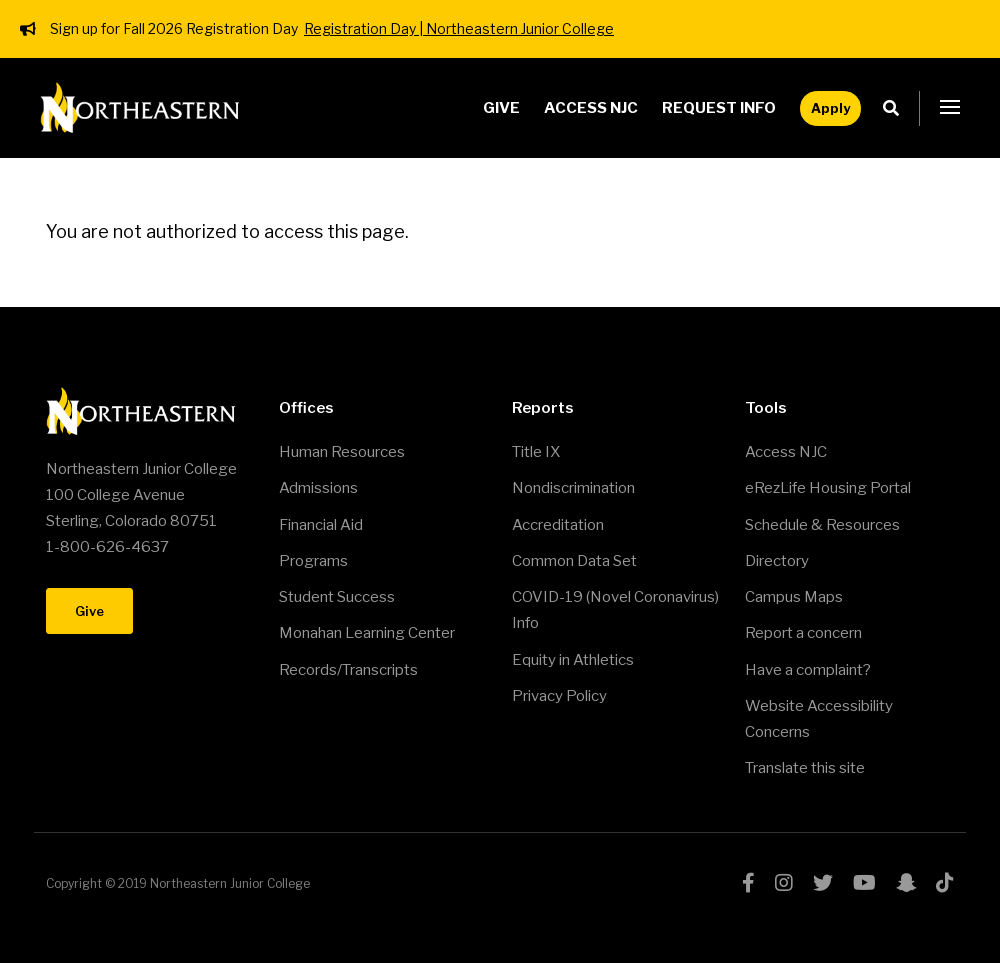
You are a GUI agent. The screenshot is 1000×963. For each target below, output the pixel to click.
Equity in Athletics (573, 660)
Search (896, 108)
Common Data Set (574, 561)
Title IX (536, 452)
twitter (823, 883)
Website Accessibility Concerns (819, 719)
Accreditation (558, 525)
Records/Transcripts (348, 670)
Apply (830, 108)
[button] (950, 108)
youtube (864, 883)
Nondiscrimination (573, 488)
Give (501, 108)
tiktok (945, 883)
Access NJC (591, 108)
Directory (777, 561)
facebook (748, 883)
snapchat (906, 883)
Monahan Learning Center (367, 633)
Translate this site (805, 768)
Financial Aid (321, 525)
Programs (313, 561)
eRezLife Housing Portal (828, 488)
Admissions (318, 488)
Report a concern (803, 633)
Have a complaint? (808, 670)
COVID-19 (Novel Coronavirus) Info (615, 610)
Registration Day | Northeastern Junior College (459, 28)
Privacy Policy (559, 696)
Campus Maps (794, 597)
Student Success (337, 597)
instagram (784, 883)
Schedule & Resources (822, 525)
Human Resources (342, 452)
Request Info (719, 108)
